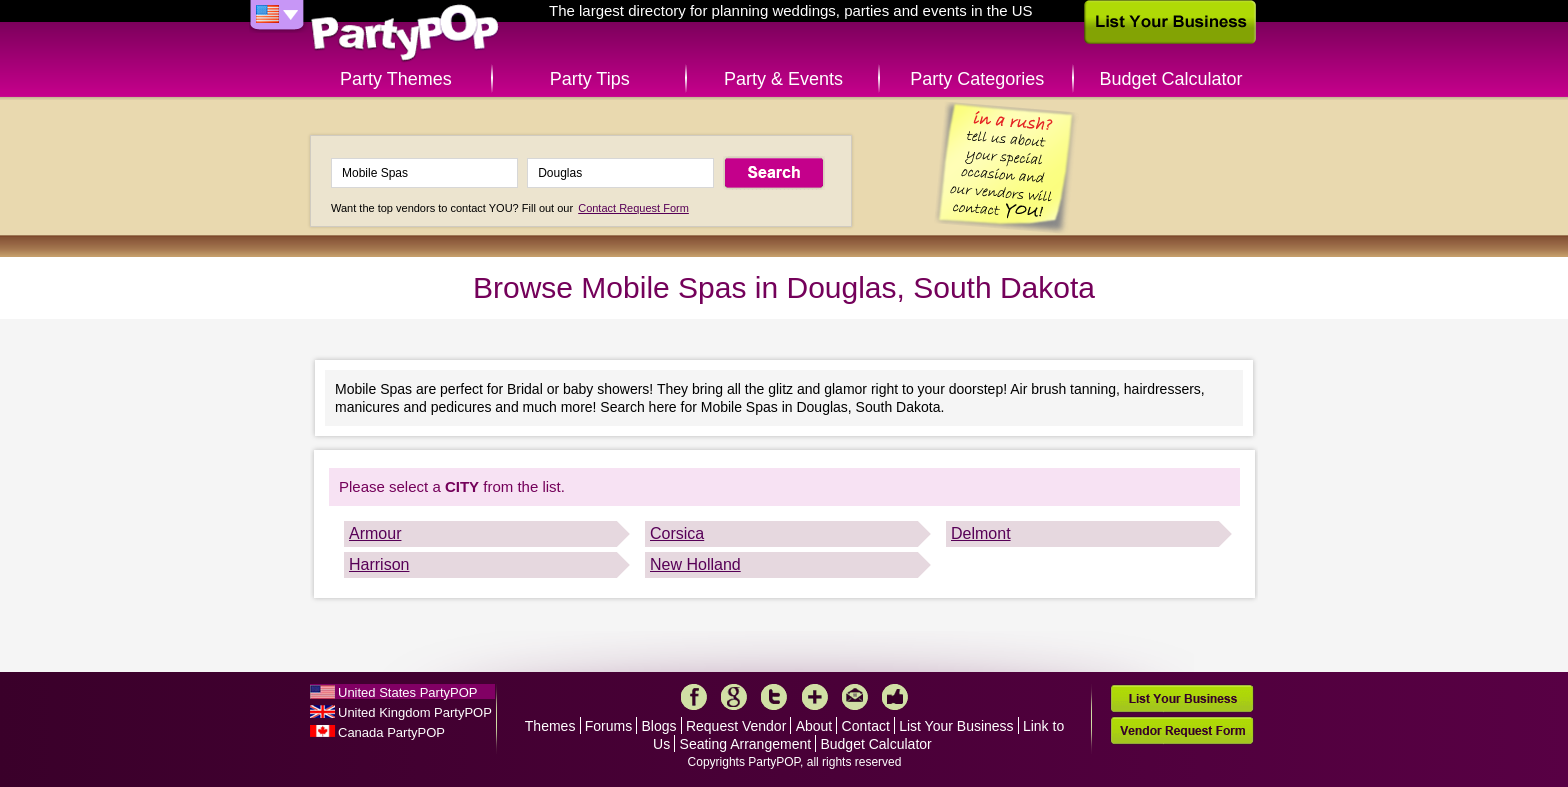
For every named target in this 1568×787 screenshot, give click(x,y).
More (815, 697)
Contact (866, 726)
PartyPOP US (405, 33)
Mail (855, 697)
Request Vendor (736, 726)
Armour (375, 533)
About (814, 726)
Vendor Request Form (1182, 730)
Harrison (379, 564)
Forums (608, 726)
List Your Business (956, 726)
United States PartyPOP (407, 692)
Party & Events (783, 79)
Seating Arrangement (746, 744)
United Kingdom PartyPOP (415, 712)
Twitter (774, 697)
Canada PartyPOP (391, 732)
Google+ (734, 697)
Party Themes (396, 79)
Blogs (659, 726)
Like (895, 697)
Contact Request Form (633, 208)
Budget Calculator (1171, 79)
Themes (550, 726)
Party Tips (590, 79)
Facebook (694, 697)
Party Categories (977, 79)
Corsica (677, 533)
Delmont (981, 533)
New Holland (695, 564)
